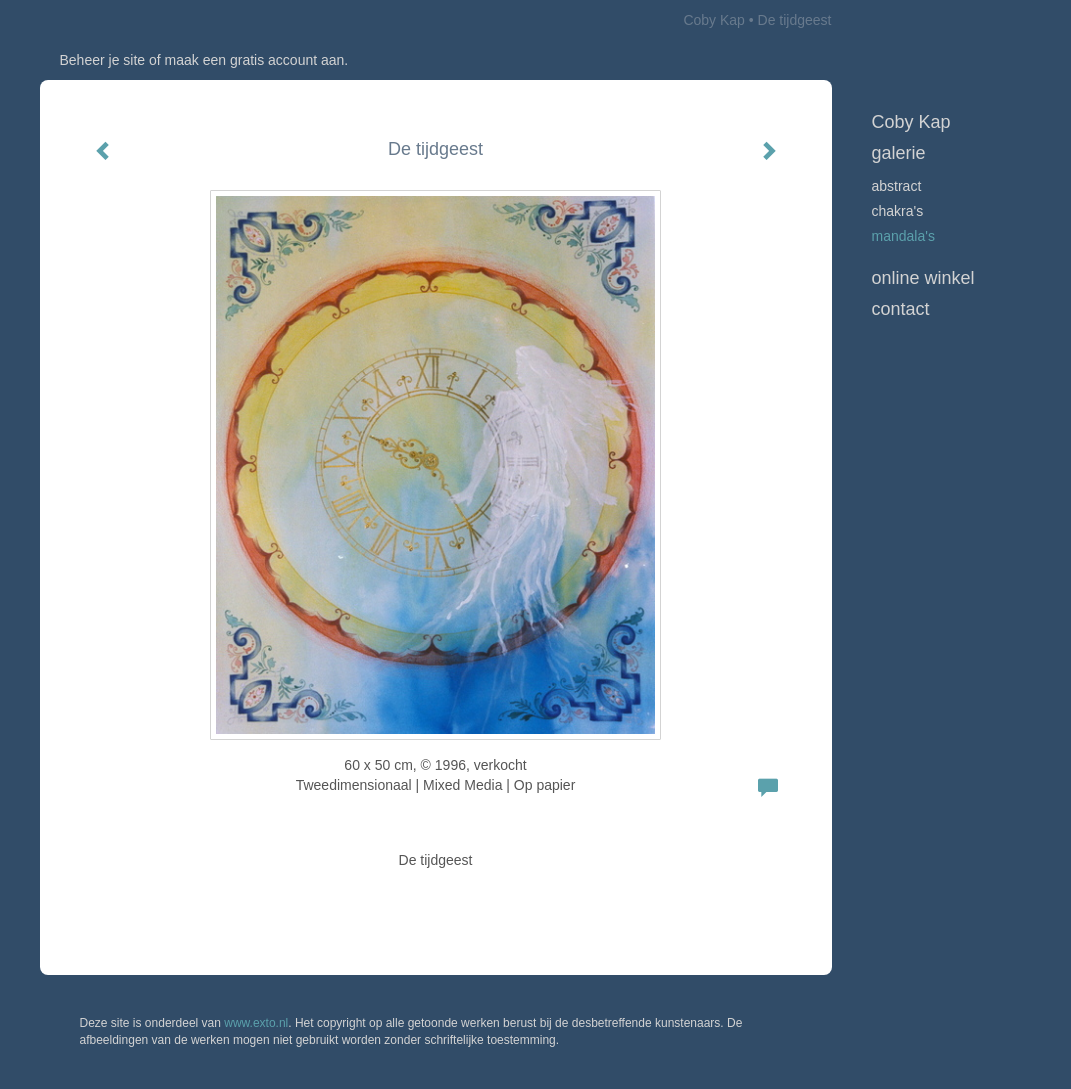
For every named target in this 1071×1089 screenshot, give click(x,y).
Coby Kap (713, 20)
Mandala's (903, 236)
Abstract (897, 186)
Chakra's (898, 211)
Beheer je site (103, 60)
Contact (901, 309)
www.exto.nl (256, 1023)
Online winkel (923, 278)
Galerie (899, 153)
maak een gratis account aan (255, 60)
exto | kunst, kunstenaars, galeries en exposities (96, 20)
